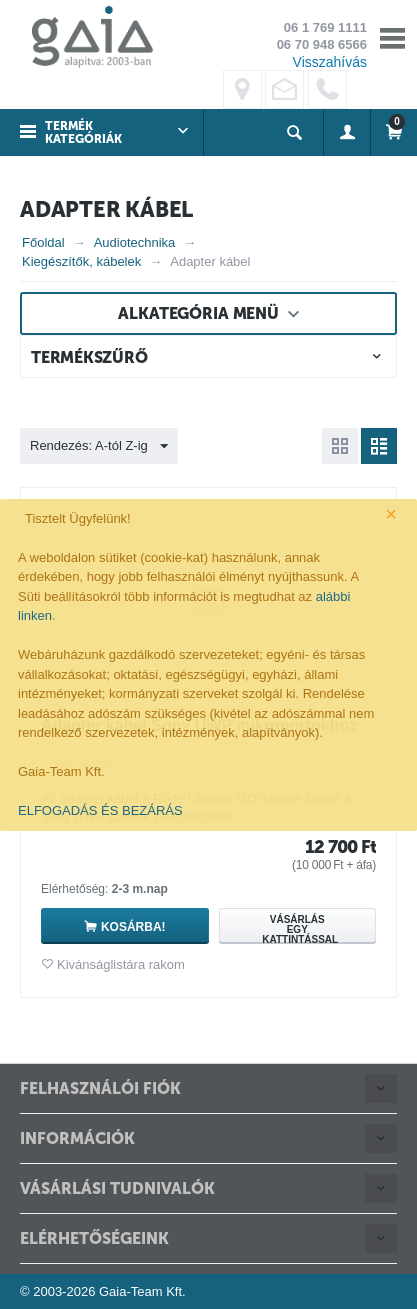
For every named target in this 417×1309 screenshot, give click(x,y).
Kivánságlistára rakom (121, 964)
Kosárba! (133, 927)
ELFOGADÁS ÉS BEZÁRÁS (100, 810)
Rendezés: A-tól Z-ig (99, 447)
